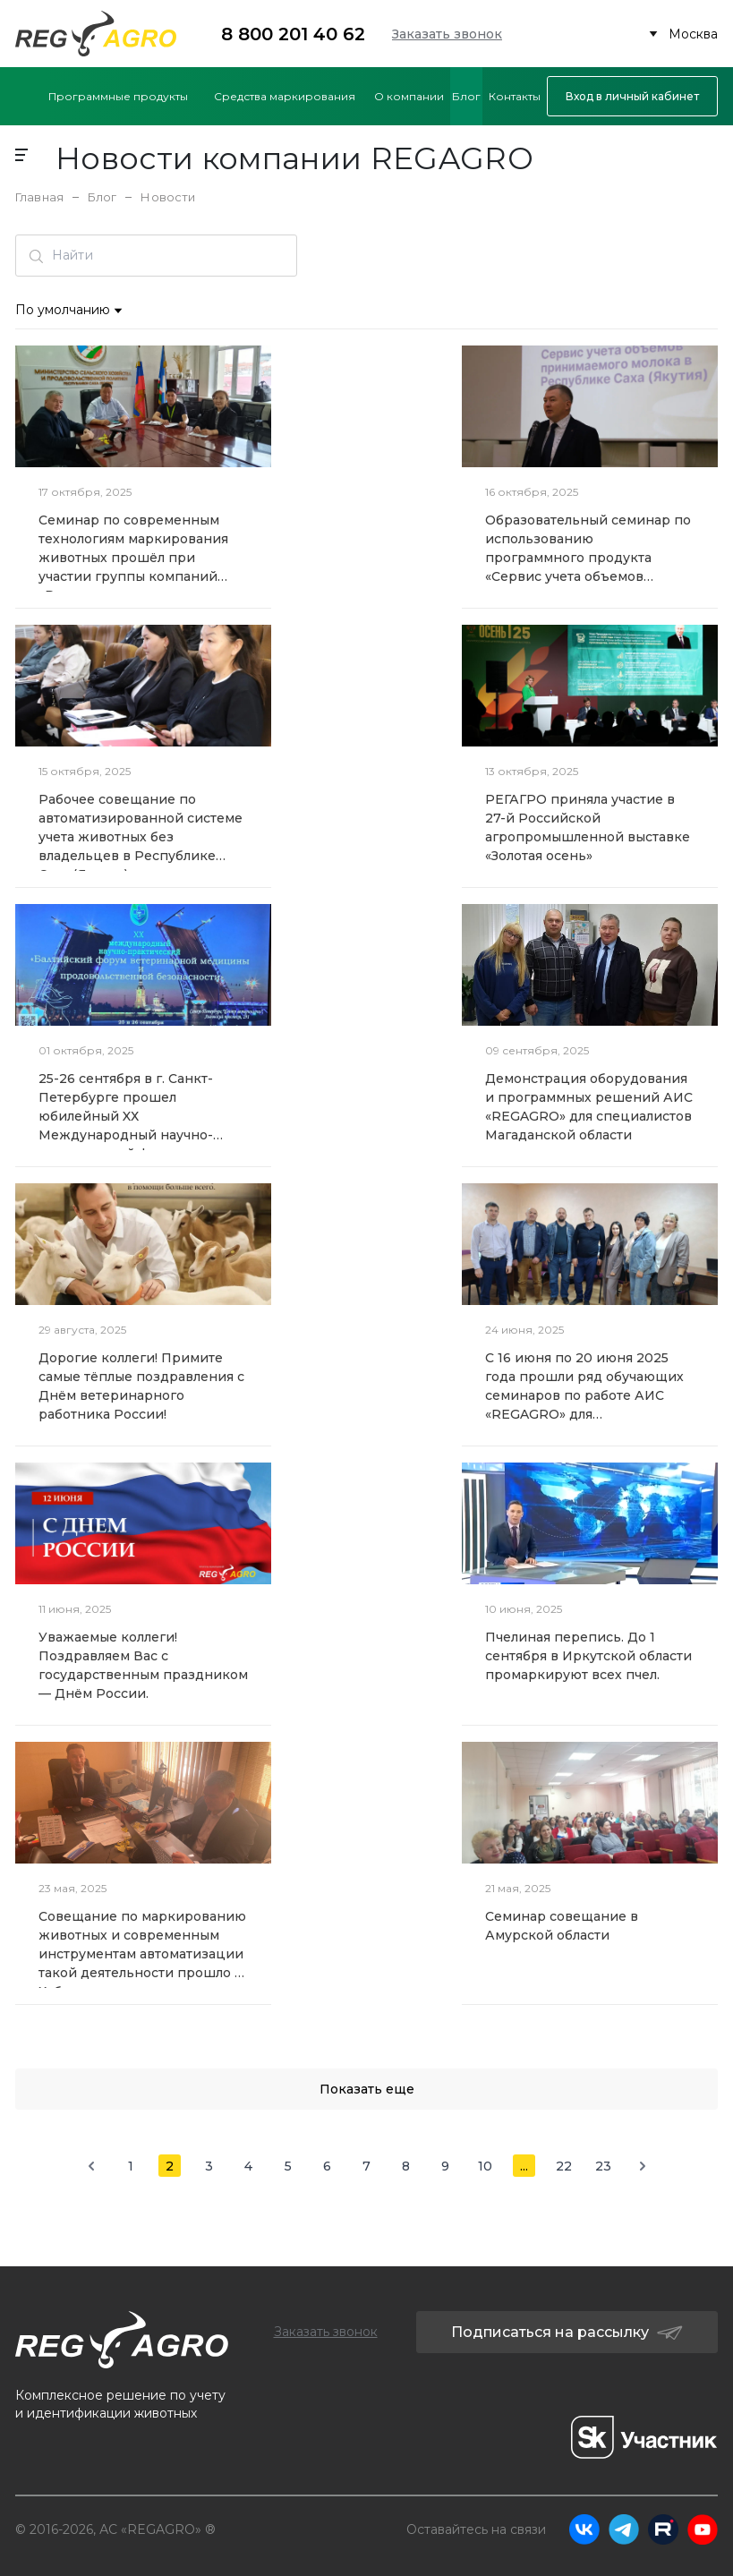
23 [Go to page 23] (603, 2166)
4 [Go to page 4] (248, 2166)
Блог (102, 197)
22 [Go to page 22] (564, 2166)
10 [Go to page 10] (485, 2166)
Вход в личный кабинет (632, 96)
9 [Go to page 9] (445, 2166)
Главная (39, 197)
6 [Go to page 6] (327, 2166)
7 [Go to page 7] (366, 2166)
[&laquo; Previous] (91, 2165)
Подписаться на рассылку (567, 2332)
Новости (168, 197)
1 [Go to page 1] (130, 2166)
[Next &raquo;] (642, 2165)
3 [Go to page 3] (209, 2166)
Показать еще (367, 2089)
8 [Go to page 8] (406, 2166)
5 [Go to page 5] (288, 2166)
